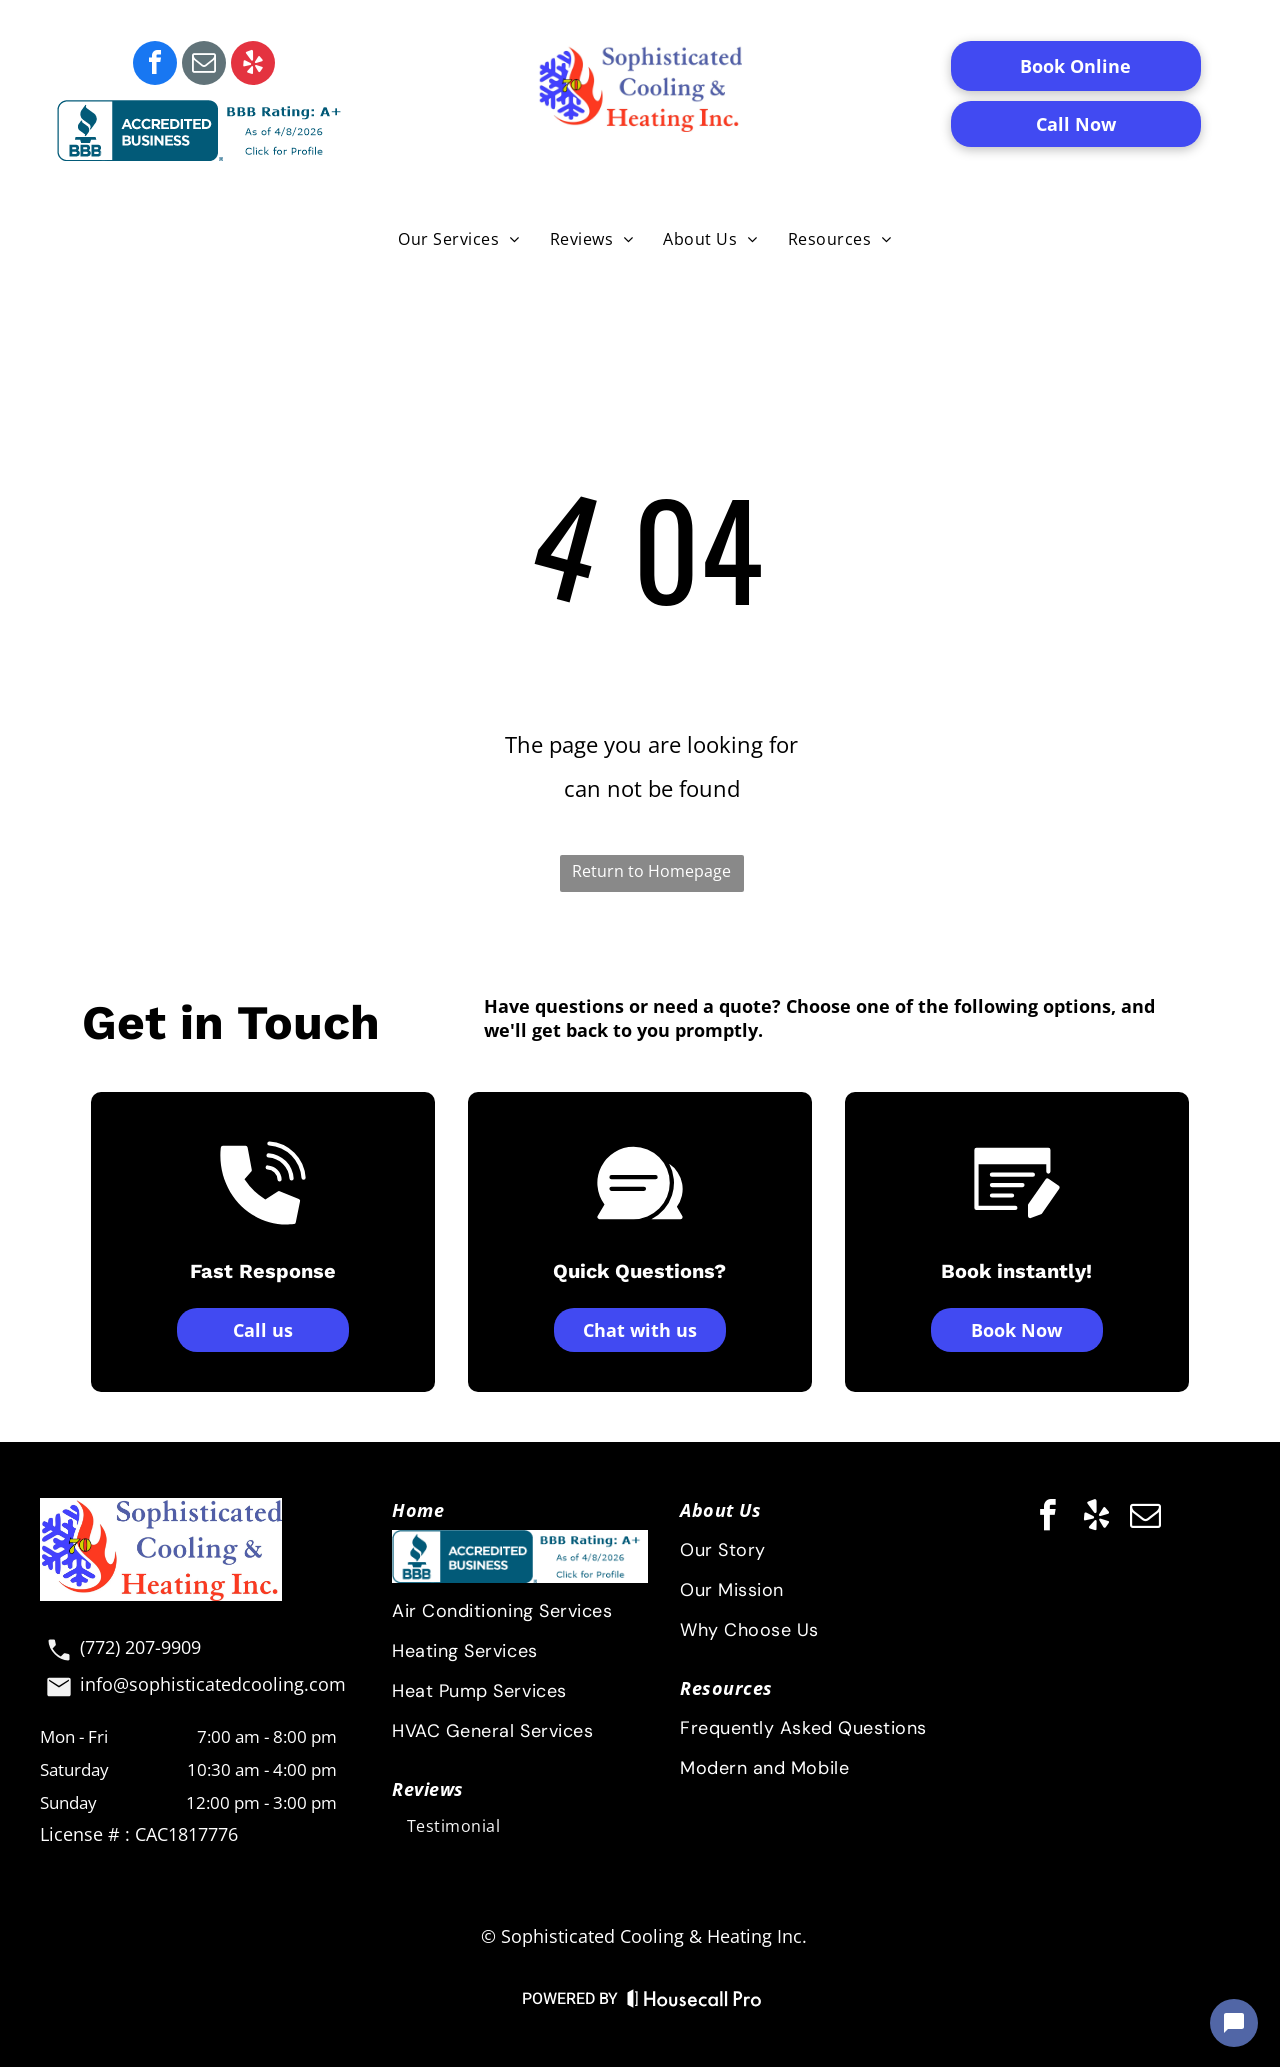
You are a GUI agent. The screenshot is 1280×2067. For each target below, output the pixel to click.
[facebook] (155, 65)
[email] (204, 65)
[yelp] (253, 65)
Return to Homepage (651, 871)
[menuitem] (458, 238)
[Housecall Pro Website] (694, 2002)
